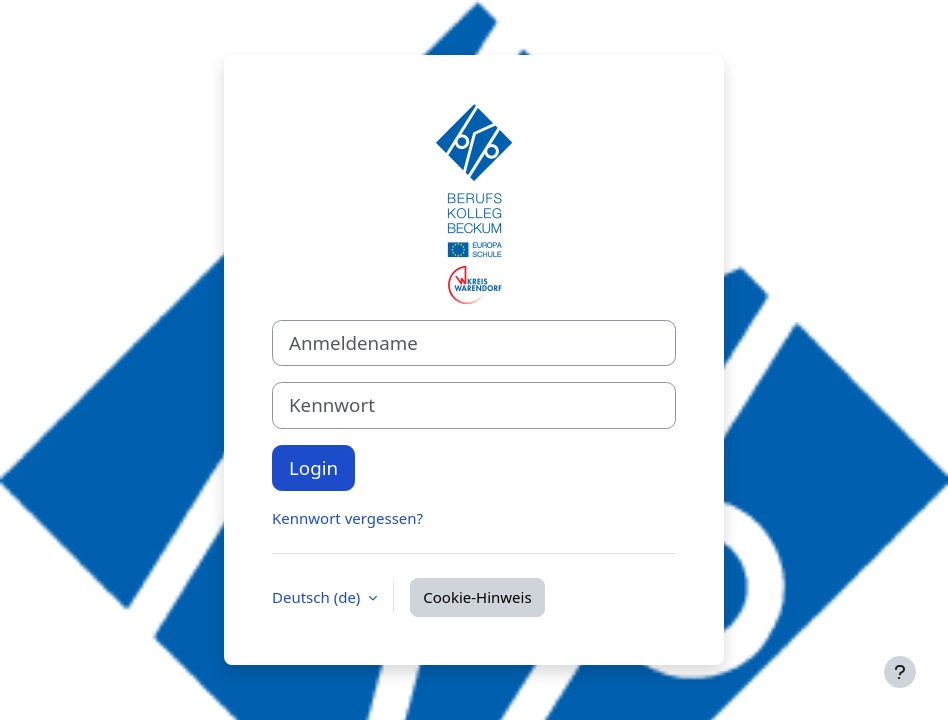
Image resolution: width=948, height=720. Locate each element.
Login (313, 467)
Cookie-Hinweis (477, 597)
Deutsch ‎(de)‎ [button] (318, 597)
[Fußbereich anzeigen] (900, 672)
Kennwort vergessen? (347, 518)
